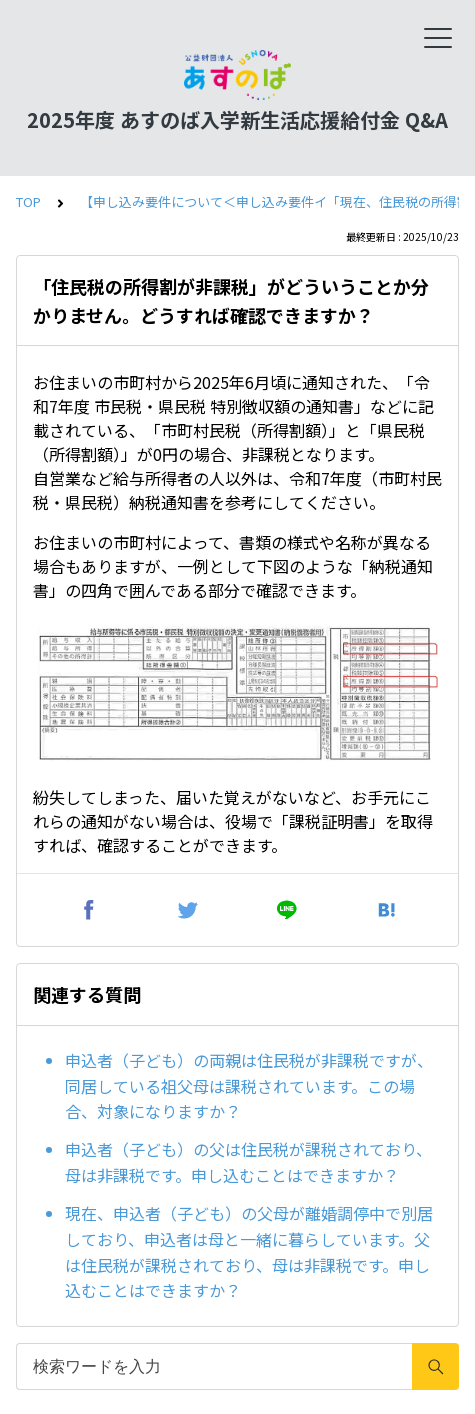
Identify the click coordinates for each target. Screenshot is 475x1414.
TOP (28, 201)
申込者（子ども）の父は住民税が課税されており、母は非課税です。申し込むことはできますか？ (248, 1162)
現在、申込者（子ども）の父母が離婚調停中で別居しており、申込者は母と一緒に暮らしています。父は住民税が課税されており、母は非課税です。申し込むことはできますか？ (249, 1251)
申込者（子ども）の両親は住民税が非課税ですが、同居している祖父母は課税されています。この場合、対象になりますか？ (249, 1085)
